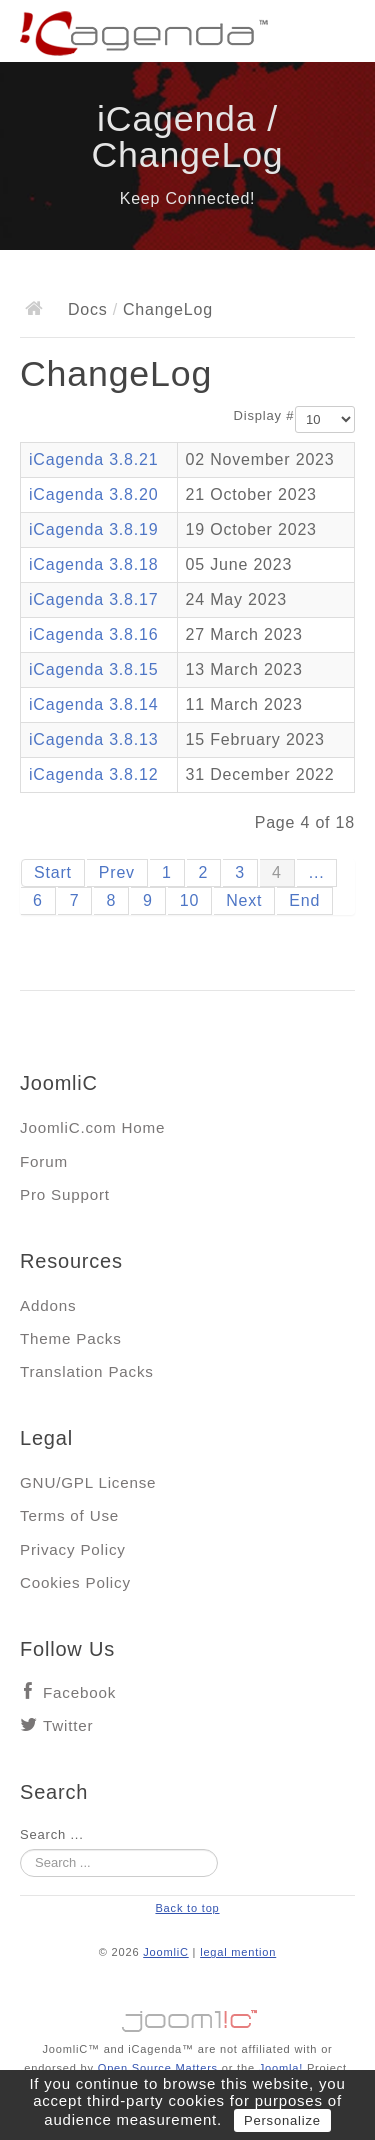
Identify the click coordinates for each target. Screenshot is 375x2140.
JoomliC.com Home (92, 1127)
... (317, 872)
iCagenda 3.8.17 (93, 599)
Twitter (68, 1725)
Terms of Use (69, 1515)
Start (53, 872)
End (304, 900)
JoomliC (166, 1952)
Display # (264, 415)
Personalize (282, 2120)
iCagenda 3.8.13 (93, 739)
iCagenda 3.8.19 (93, 529)
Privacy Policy (73, 1549)
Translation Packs (87, 1371)
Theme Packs (71, 1338)
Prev (117, 872)
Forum (44, 1161)
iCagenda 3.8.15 (93, 669)
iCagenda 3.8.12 (93, 774)
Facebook (79, 1692)
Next (244, 900)
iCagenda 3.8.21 (93, 459)
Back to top (187, 1908)
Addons (48, 1305)
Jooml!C (188, 2016)
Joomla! (281, 2068)
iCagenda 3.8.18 (93, 564)
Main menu (340, 35)
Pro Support (65, 1194)
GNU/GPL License (88, 1482)
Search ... (52, 1834)
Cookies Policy (75, 1582)
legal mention (238, 1952)
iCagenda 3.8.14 (93, 704)
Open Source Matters (158, 2068)
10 (189, 900)
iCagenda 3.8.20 (93, 494)
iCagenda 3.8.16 (93, 634)
